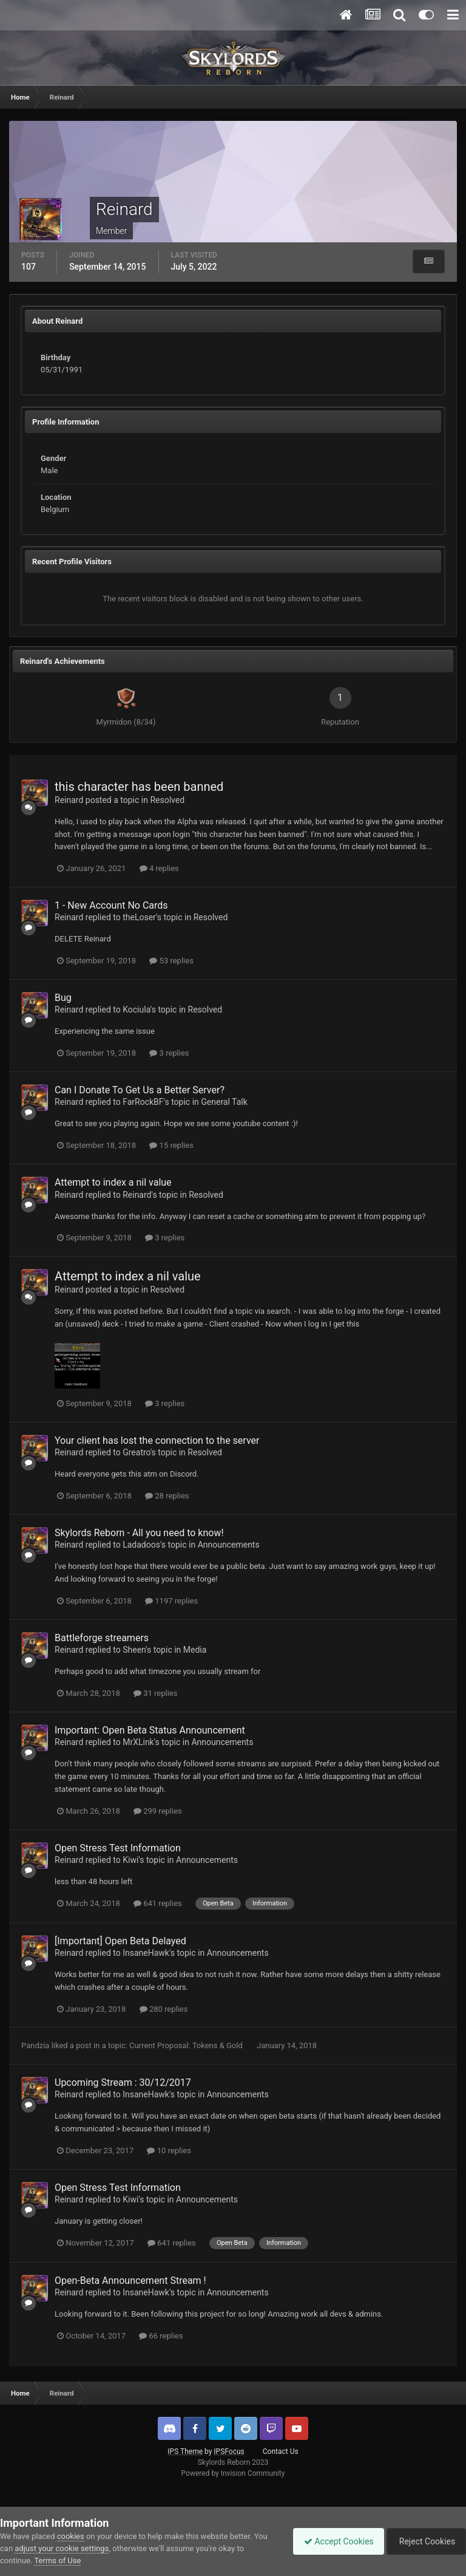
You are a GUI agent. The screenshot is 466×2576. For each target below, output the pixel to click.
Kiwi (130, 1860)
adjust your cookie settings (62, 2548)
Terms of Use (57, 2560)
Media (195, 1650)
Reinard (69, 800)
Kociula (136, 1009)
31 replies (155, 1693)
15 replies (171, 1145)
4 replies (159, 868)
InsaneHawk (146, 1953)
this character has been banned (139, 786)
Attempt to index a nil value (113, 1182)
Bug (63, 997)
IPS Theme (185, 2451)
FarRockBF (143, 1102)
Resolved (167, 800)
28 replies (167, 1495)
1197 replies (171, 1600)
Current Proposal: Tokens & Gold (187, 2045)
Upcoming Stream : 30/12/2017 (123, 2082)
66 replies (161, 2335)
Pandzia (35, 2045)
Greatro (136, 1452)
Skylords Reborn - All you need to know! (139, 1533)
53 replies (171, 960)
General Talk (224, 1102)
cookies (70, 2536)
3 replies (169, 1052)
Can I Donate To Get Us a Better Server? (140, 1090)
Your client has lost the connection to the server (157, 1440)
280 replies (164, 2009)
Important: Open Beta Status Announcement (150, 1730)
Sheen (134, 1650)
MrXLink (138, 1742)
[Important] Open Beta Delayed (120, 1941)
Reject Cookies (424, 2541)
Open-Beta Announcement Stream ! (130, 2280)
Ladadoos (141, 1544)
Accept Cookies (333, 2541)
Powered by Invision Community (233, 2473)
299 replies (157, 1811)
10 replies (169, 2150)
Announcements (229, 1544)
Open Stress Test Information (118, 1848)
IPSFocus (229, 2451)
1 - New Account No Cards (111, 905)
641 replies (157, 1903)
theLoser (139, 917)
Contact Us (281, 2451)
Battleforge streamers (102, 1638)
